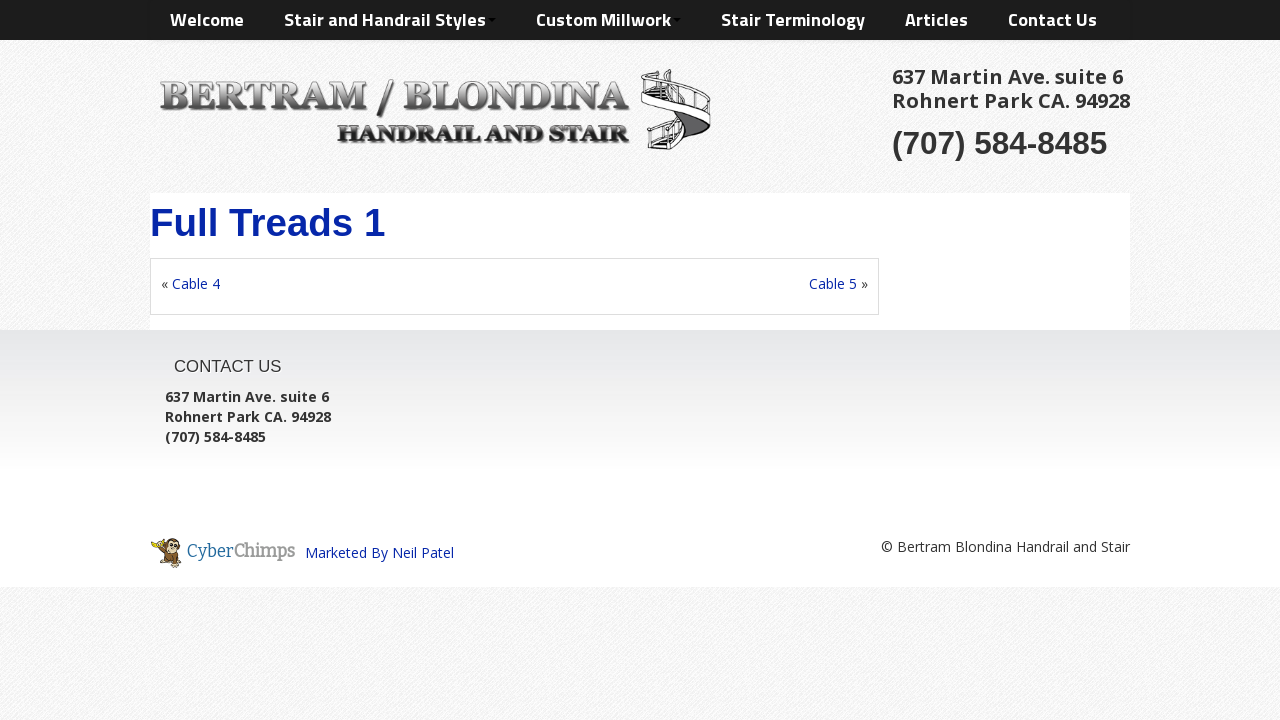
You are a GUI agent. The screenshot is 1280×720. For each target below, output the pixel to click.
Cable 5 (833, 283)
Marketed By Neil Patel (379, 552)
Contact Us (1052, 19)
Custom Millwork (608, 19)
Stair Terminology (793, 19)
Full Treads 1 (267, 222)
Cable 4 (196, 283)
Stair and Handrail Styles (390, 19)
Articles (936, 19)
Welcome (207, 19)
